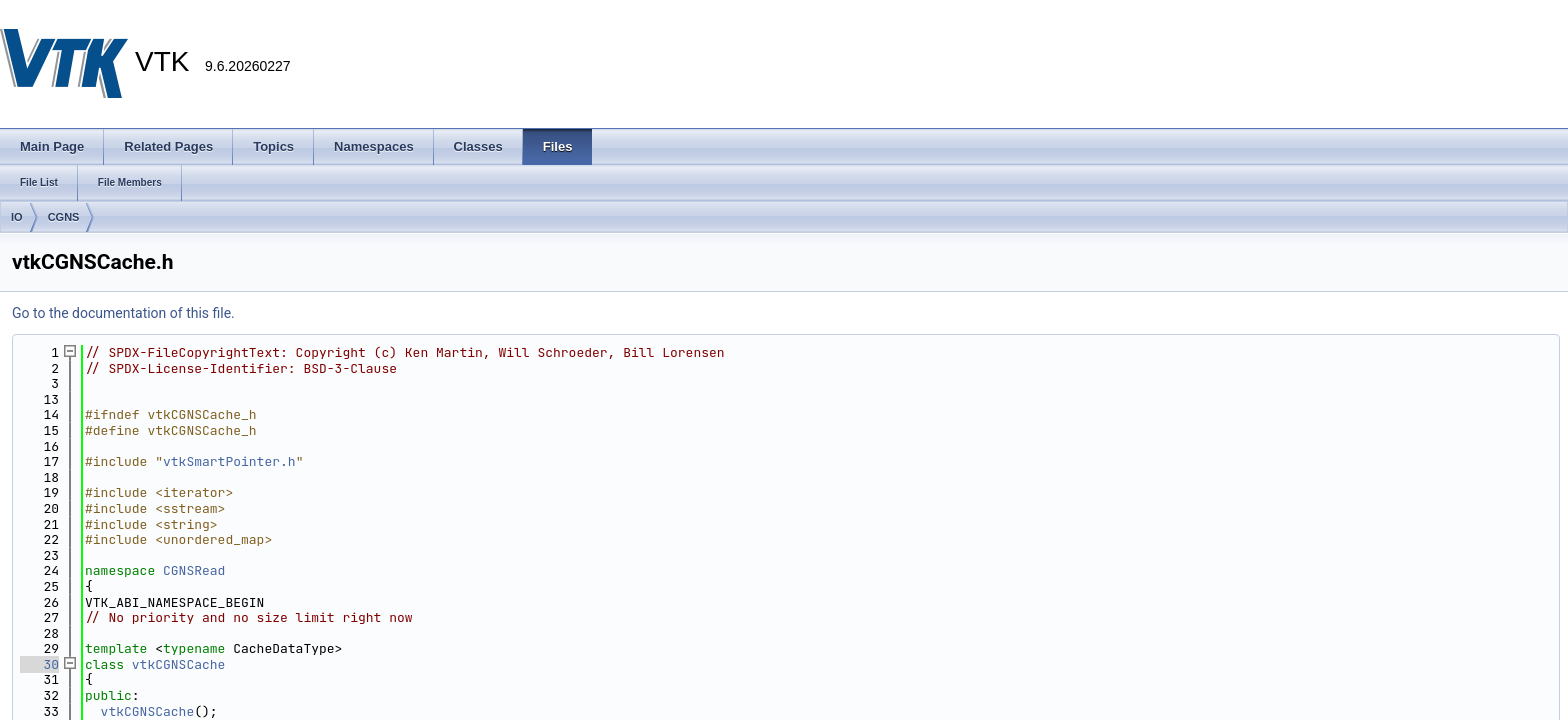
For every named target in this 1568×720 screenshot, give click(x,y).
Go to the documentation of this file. (123, 313)
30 (39, 664)
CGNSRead (194, 570)
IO (17, 217)
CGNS (64, 217)
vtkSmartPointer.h (229, 461)
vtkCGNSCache (179, 664)
